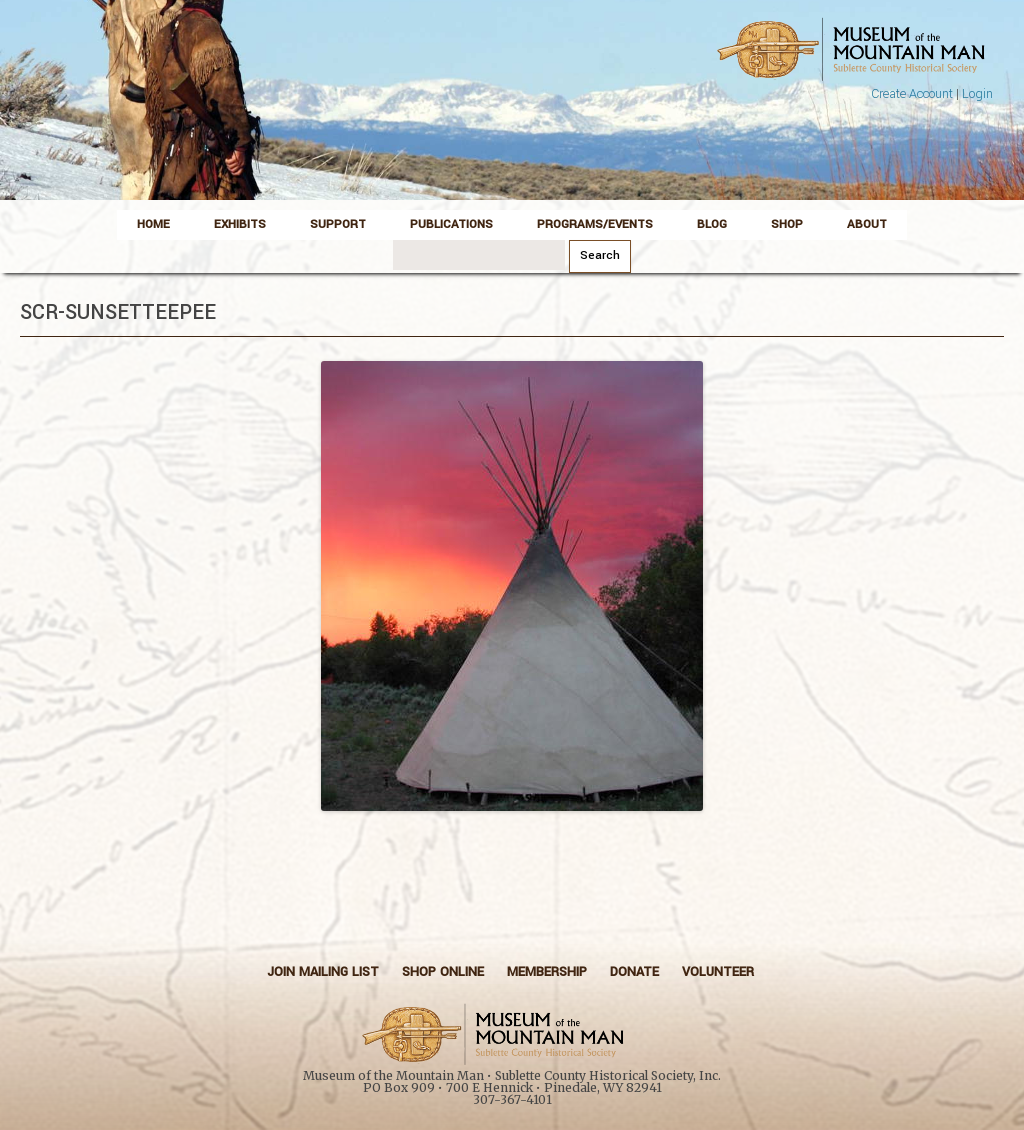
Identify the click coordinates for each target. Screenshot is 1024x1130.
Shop (787, 224)
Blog (712, 224)
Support (338, 224)
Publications (451, 224)
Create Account (912, 94)
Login (977, 94)
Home (153, 224)
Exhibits (240, 224)
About (867, 224)
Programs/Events (595, 224)
